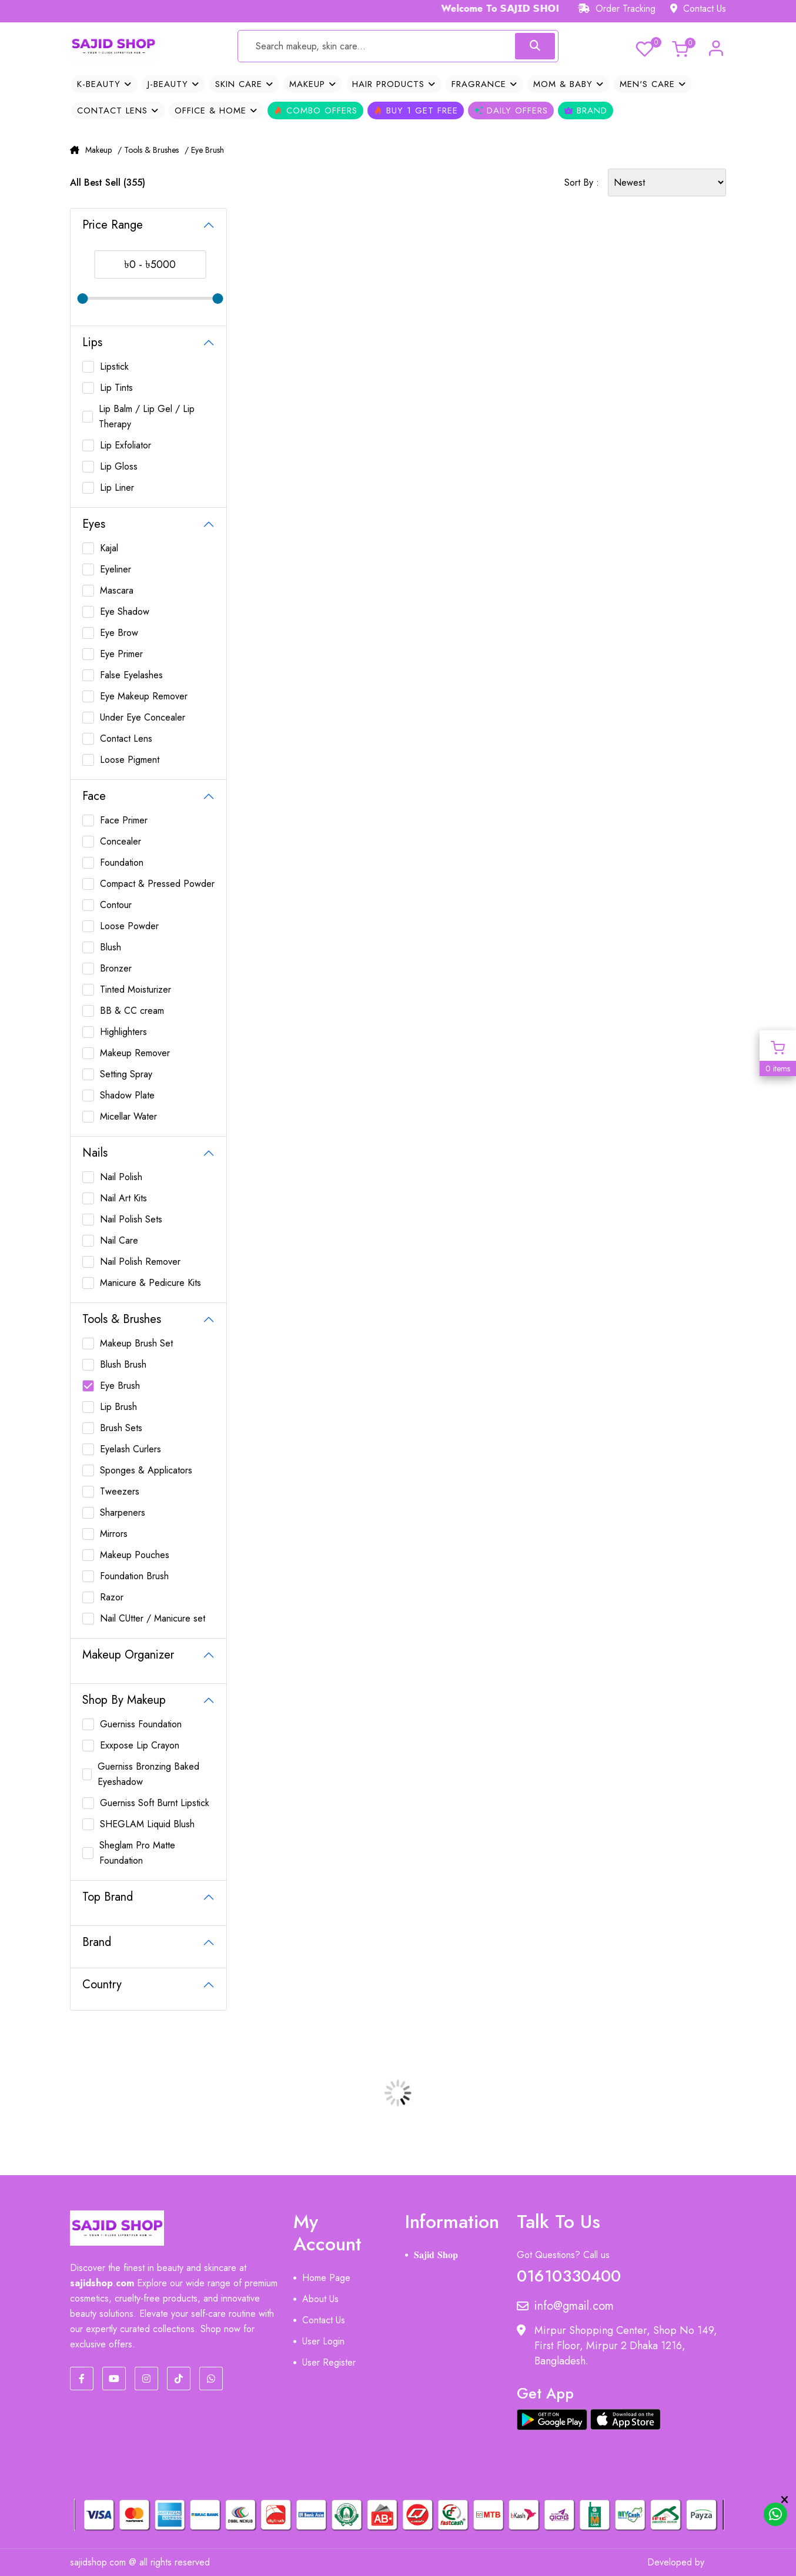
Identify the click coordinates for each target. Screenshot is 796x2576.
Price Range (112, 224)
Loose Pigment (129, 759)
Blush (110, 947)
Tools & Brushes (121, 1319)
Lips (92, 342)
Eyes (93, 523)
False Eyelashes (131, 675)
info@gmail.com (565, 2306)
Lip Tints (116, 387)
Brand (585, 110)
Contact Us (698, 8)
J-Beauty (173, 84)
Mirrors (114, 1533)
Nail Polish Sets (131, 1219)
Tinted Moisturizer (135, 989)
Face (94, 796)
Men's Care (653, 84)
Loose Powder (129, 926)
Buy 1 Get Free (415, 110)
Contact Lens (118, 110)
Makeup (312, 84)
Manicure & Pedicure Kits (150, 1282)
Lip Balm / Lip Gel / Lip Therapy (147, 416)
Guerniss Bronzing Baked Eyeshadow (148, 1774)
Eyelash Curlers (130, 1449)
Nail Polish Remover (140, 1261)
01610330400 (569, 2274)
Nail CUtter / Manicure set (152, 1618)
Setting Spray (126, 1074)
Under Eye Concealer (142, 717)
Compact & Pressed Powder (157, 883)
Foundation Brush (134, 1576)
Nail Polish (121, 1177)
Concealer (120, 841)
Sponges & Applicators (146, 1470)
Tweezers (119, 1491)
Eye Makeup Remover (144, 696)
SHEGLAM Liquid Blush (147, 1824)
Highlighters (123, 1032)
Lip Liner (117, 487)
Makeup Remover (135, 1053)
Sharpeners (122, 1512)
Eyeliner (115, 569)
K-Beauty (104, 84)
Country (102, 1984)
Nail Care (119, 1240)
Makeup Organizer (128, 1654)
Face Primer (124, 820)
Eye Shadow (124, 611)
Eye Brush (120, 1385)
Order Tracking (616, 8)
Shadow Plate (127, 1095)
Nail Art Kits (123, 1198)
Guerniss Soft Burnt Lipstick (154, 1803)
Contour (116, 905)
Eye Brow (119, 632)
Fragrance (484, 84)
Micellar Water (128, 1116)
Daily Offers (511, 110)
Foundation (121, 862)
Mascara (116, 590)
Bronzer (116, 968)
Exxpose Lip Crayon (139, 1745)
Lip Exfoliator (125, 445)
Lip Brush (118, 1406)
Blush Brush (123, 1364)
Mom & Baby (568, 84)
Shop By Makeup (124, 1700)
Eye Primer (121, 654)
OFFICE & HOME (216, 110)
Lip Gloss (119, 466)
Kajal (109, 548)
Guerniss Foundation (141, 1724)
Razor (111, 1597)
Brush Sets (121, 1428)
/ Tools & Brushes (148, 149)
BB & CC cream (132, 1010)
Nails (95, 1152)
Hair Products (394, 84)
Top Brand (107, 1896)
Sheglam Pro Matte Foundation (137, 1852)
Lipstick (114, 366)
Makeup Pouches (134, 1555)
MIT (718, 2562)
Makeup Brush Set (136, 1343)
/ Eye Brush (204, 149)
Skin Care (244, 84)
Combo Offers (315, 110)
